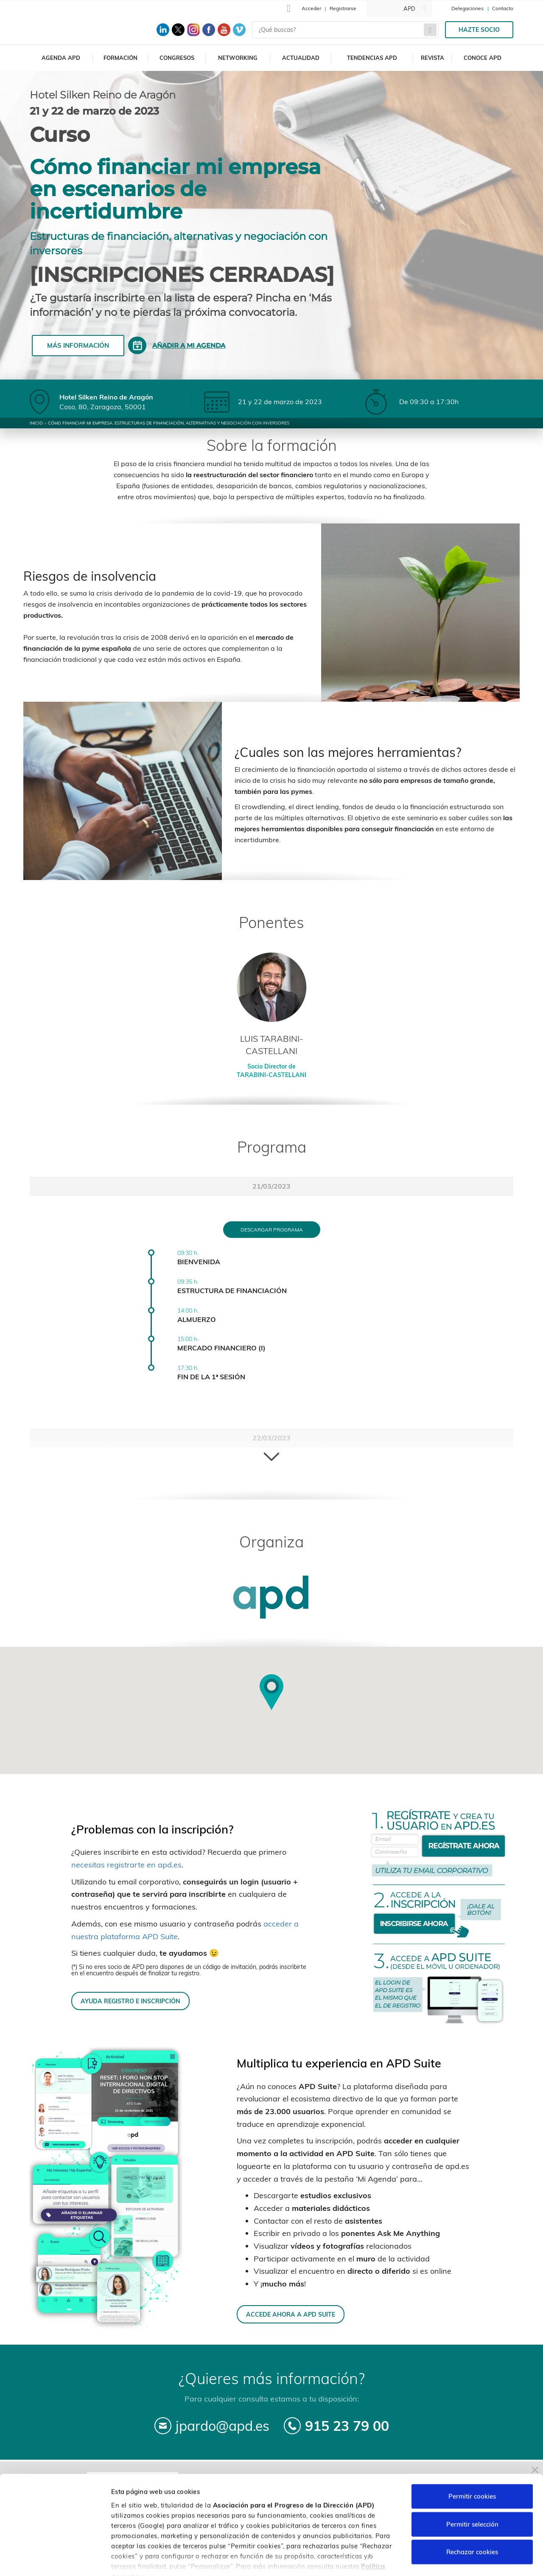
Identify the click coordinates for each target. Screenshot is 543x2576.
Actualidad (300, 57)
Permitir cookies (472, 2446)
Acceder (311, 8)
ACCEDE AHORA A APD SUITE (290, 2314)
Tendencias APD (372, 57)
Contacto (502, 8)
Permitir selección (472, 2474)
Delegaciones (467, 8)
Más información (78, 345)
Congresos (177, 57)
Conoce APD (482, 57)
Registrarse (343, 8)
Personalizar (450, 2559)
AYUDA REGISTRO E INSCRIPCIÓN (130, 2001)
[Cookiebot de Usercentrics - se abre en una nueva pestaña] (55, 2559)
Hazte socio (479, 30)
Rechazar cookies (472, 2502)
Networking (238, 57)
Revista (432, 57)
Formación (120, 57)
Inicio (36, 423)
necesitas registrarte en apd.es (126, 1865)
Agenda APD (61, 57)
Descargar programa (272, 1229)
